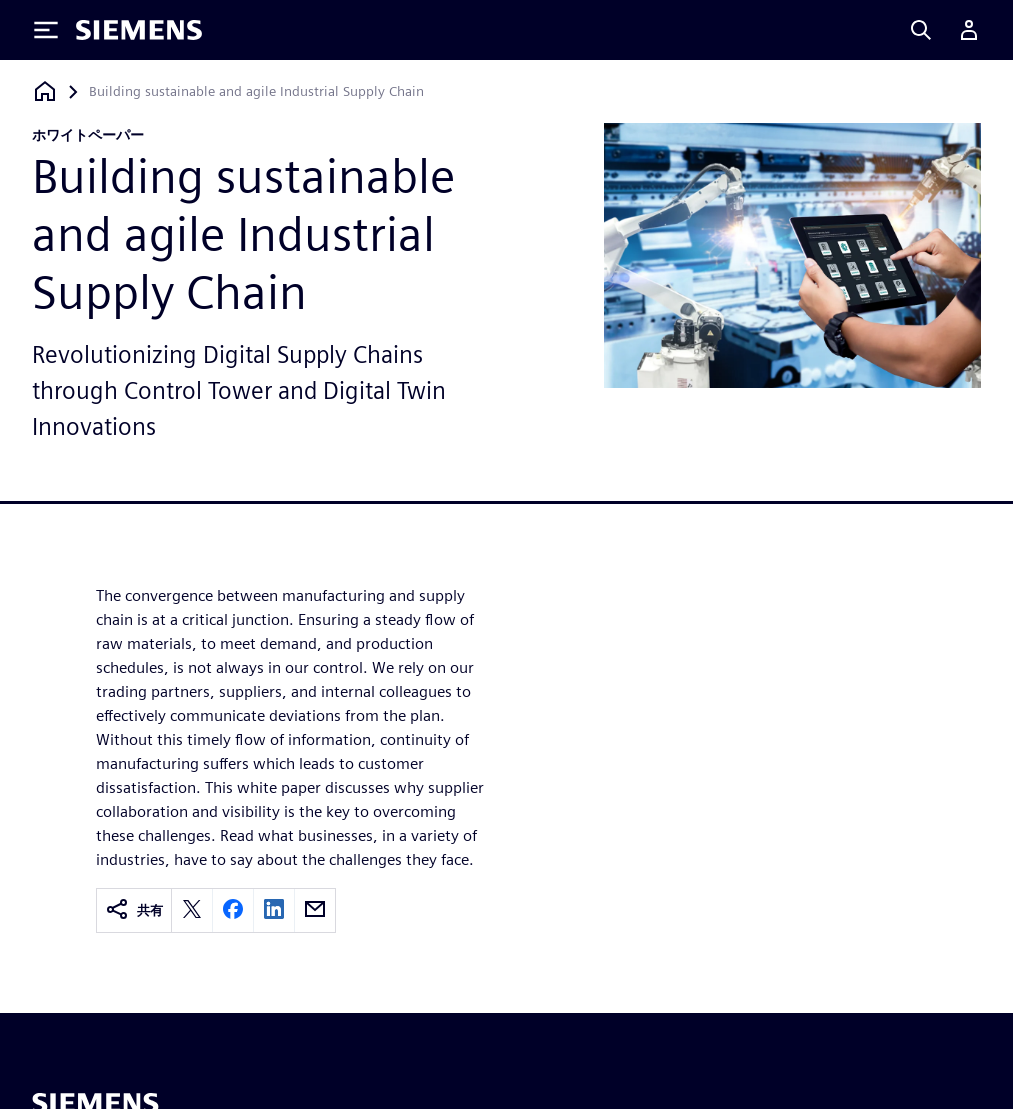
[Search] (921, 30)
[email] (315, 910)
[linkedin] (274, 910)
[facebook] (233, 910)
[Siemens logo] (139, 30)
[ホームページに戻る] (45, 91)
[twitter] (192, 910)
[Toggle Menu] (46, 30)
